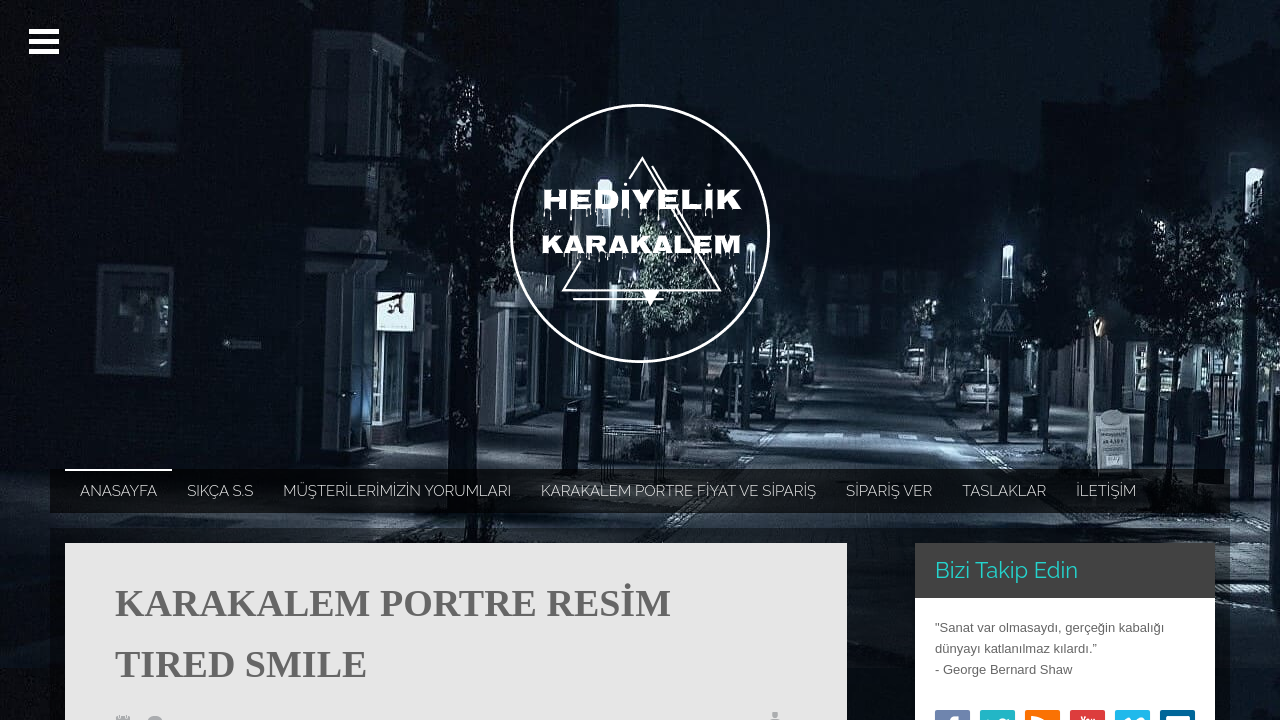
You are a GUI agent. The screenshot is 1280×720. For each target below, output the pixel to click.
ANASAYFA (118, 491)
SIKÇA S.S (220, 491)
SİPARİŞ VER (889, 491)
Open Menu (46, 42)
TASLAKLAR (1004, 491)
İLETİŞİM (1106, 491)
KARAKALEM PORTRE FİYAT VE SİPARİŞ (678, 491)
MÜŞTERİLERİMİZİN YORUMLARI (397, 491)
